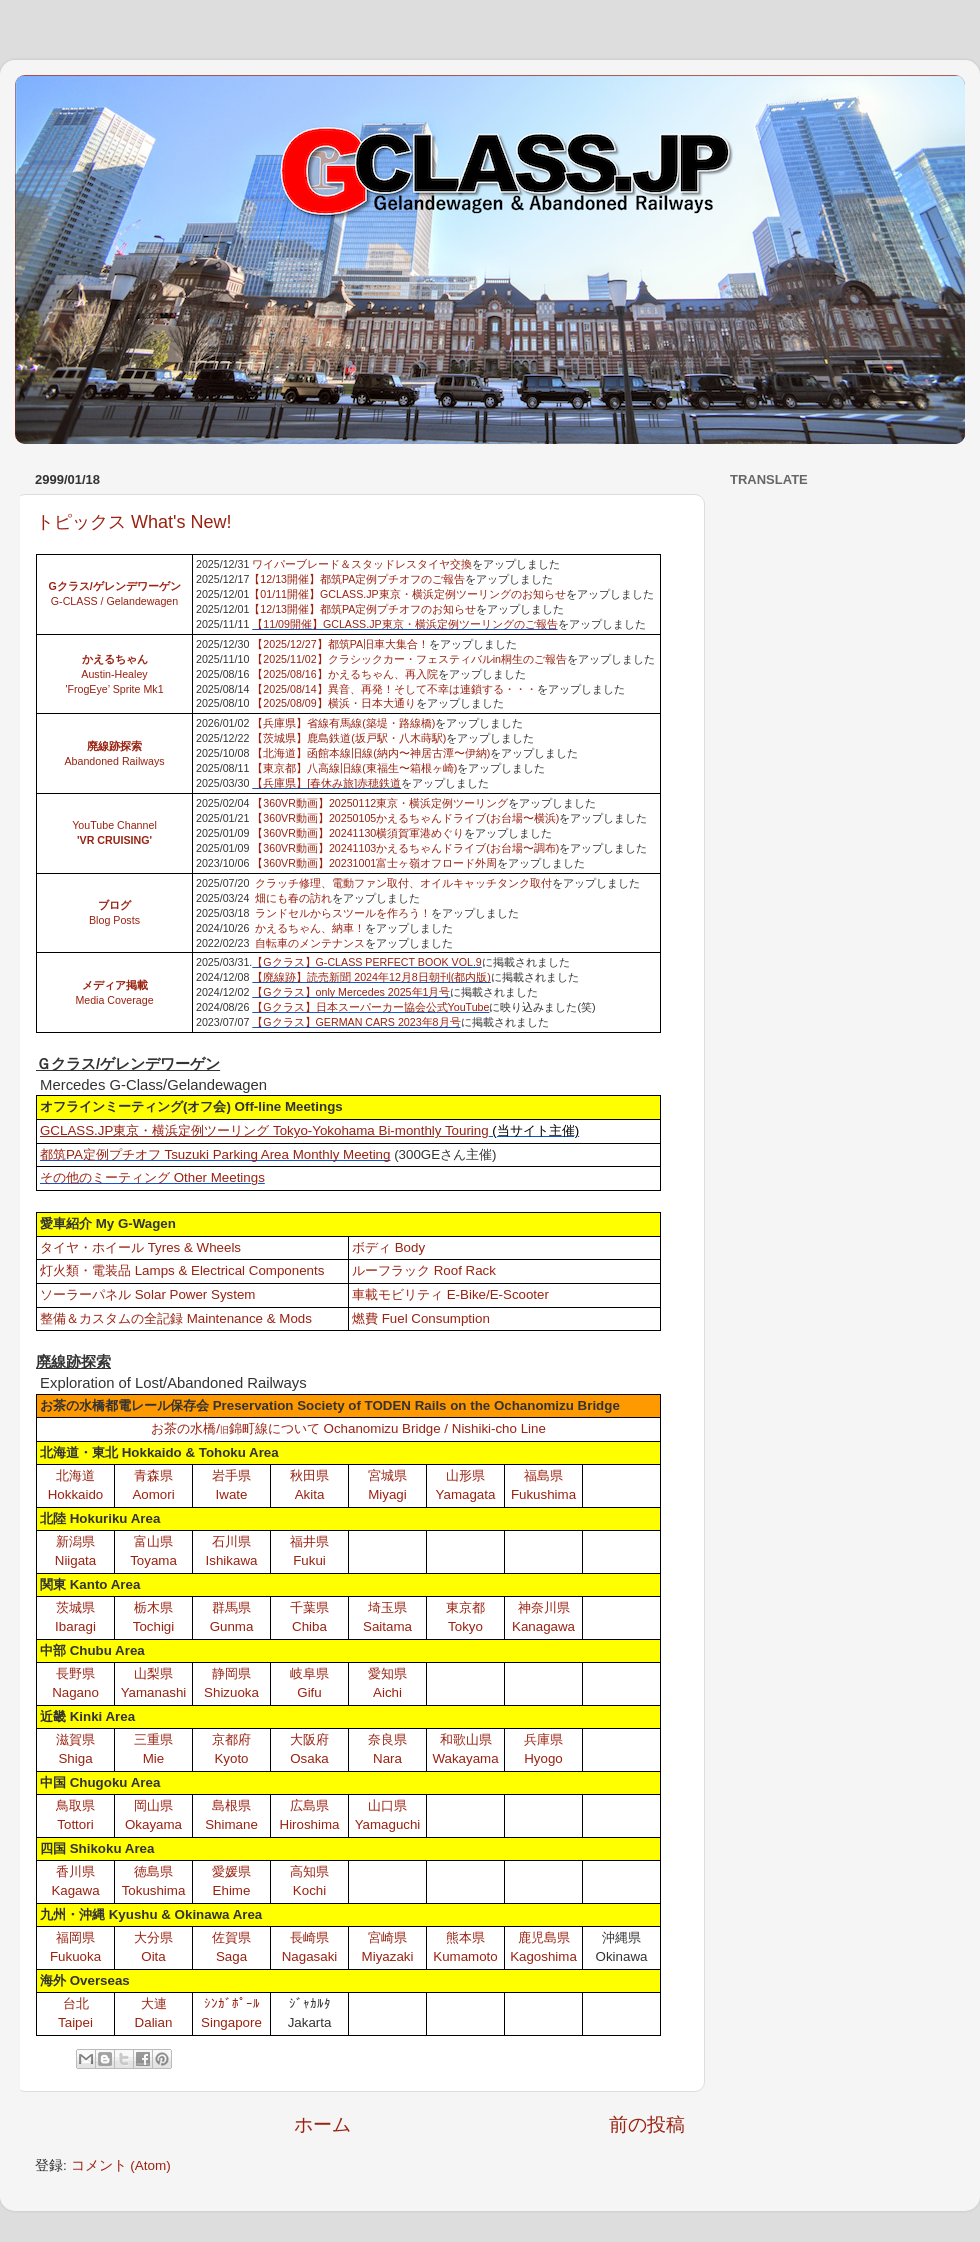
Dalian (154, 2022)
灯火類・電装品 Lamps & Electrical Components (182, 1270)
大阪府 (309, 1739)
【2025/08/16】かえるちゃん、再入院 (344, 674)
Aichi (387, 1692)
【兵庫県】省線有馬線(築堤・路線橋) (343, 723)
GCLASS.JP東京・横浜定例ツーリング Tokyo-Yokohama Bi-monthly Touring (264, 1130)
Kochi (309, 1890)
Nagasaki (310, 1956)
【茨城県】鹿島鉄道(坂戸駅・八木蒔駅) (349, 738)
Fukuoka (75, 1956)
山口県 (387, 1805)
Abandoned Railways (114, 761)
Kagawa (75, 1890)
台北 (76, 2003)
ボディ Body (388, 1247)
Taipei (75, 2022)
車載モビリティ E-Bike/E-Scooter (450, 1294)
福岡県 (75, 1937)
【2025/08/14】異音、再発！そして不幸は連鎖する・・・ (394, 689)
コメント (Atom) (121, 2165)
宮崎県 (387, 1937)
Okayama (153, 1824)
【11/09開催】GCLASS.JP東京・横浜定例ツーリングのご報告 (404, 624)
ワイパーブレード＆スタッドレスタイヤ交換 (362, 564)
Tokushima (154, 1890)
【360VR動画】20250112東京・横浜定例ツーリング (380, 803)
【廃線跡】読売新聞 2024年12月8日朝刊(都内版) (371, 977)
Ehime (232, 1890)
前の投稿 (647, 2124)
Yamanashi (154, 1692)
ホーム (322, 2124)
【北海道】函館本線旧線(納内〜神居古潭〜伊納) (371, 753)
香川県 (75, 1871)
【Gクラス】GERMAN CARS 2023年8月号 (356, 1022)
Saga (231, 1956)
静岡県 (231, 1673)
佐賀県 (231, 1937)
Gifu (309, 1692)
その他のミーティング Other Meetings (152, 1177)
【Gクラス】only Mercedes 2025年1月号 (351, 992)
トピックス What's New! (133, 522)
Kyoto (231, 1758)
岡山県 (153, 1805)
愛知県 (387, 1673)
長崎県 (309, 1937)
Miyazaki (388, 1956)
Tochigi (154, 1626)
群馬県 (231, 1607)
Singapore (231, 2022)
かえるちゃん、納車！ (310, 928)
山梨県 (153, 1673)
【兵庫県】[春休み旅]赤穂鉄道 (326, 783)
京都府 (231, 1739)
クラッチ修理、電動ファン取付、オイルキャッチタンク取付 (403, 883)
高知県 (309, 1871)
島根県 (231, 1805)
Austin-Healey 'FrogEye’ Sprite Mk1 (114, 674)
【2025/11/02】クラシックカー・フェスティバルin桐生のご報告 (409, 659)
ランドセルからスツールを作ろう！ (343, 913)
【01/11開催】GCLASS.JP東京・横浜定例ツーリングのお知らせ (407, 594)
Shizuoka (231, 1692)
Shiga (75, 1758)
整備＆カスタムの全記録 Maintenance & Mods (176, 1318)
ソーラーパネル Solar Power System (147, 1294)
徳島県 (153, 1871)
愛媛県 (231, 1871)
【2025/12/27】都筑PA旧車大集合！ (340, 644)
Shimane (231, 1824)
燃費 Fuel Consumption (421, 1318)
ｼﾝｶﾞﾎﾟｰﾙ (232, 2003)
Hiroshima (310, 1824)
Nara (387, 1758)
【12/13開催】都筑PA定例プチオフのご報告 (357, 579)
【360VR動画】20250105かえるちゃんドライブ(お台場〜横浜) (405, 818)
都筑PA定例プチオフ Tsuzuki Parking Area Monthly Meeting (215, 1154)
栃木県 (153, 1607)
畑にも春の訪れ (293, 898)
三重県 (153, 1739)
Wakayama (465, 1758)
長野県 (75, 1673)
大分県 (153, 1937)
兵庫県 (543, 1739)
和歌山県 (466, 1739)
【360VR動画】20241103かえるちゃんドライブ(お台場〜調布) (405, 848)
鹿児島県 (544, 1937)
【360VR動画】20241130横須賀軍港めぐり (358, 833)
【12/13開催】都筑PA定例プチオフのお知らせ (362, 609)
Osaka (309, 1758)
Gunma (232, 1626)
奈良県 (387, 1739)
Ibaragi (75, 1626)
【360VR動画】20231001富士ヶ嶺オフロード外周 (374, 863)
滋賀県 (75, 1739)
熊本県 (465, 1937)
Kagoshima (543, 1956)
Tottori (75, 1824)
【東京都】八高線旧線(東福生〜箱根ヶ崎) (354, 768)
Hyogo (543, 1758)
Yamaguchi (388, 1824)
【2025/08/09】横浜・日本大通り (333, 703)
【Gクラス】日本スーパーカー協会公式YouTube (370, 1007)
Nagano (75, 1692)
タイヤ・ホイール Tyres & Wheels (140, 1247)
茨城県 (75, 1607)
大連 (154, 2003)
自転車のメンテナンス (310, 943)
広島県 (309, 1805)
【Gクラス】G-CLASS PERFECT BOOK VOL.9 (367, 962)
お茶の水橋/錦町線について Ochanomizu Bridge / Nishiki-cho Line (348, 1428)
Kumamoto (465, 1956)
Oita (153, 1956)
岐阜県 (309, 1673)
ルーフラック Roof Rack (424, 1270)
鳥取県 (75, 1805)
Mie (153, 1758)
